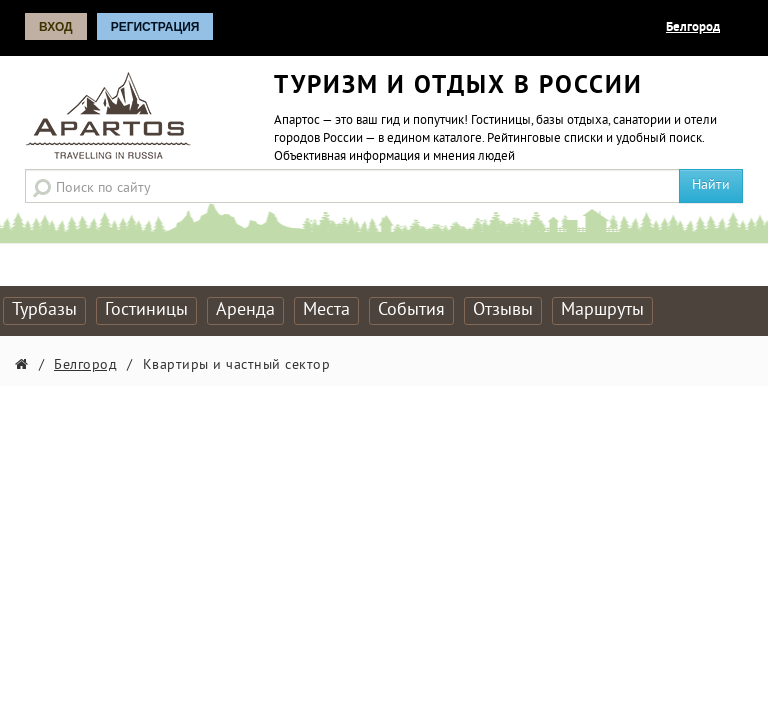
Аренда (245, 310)
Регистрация (155, 27)
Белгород (693, 28)
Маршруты (602, 310)
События (411, 310)
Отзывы (503, 310)
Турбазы (44, 310)
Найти (711, 185)
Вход (56, 27)
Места (326, 310)
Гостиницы (146, 310)
